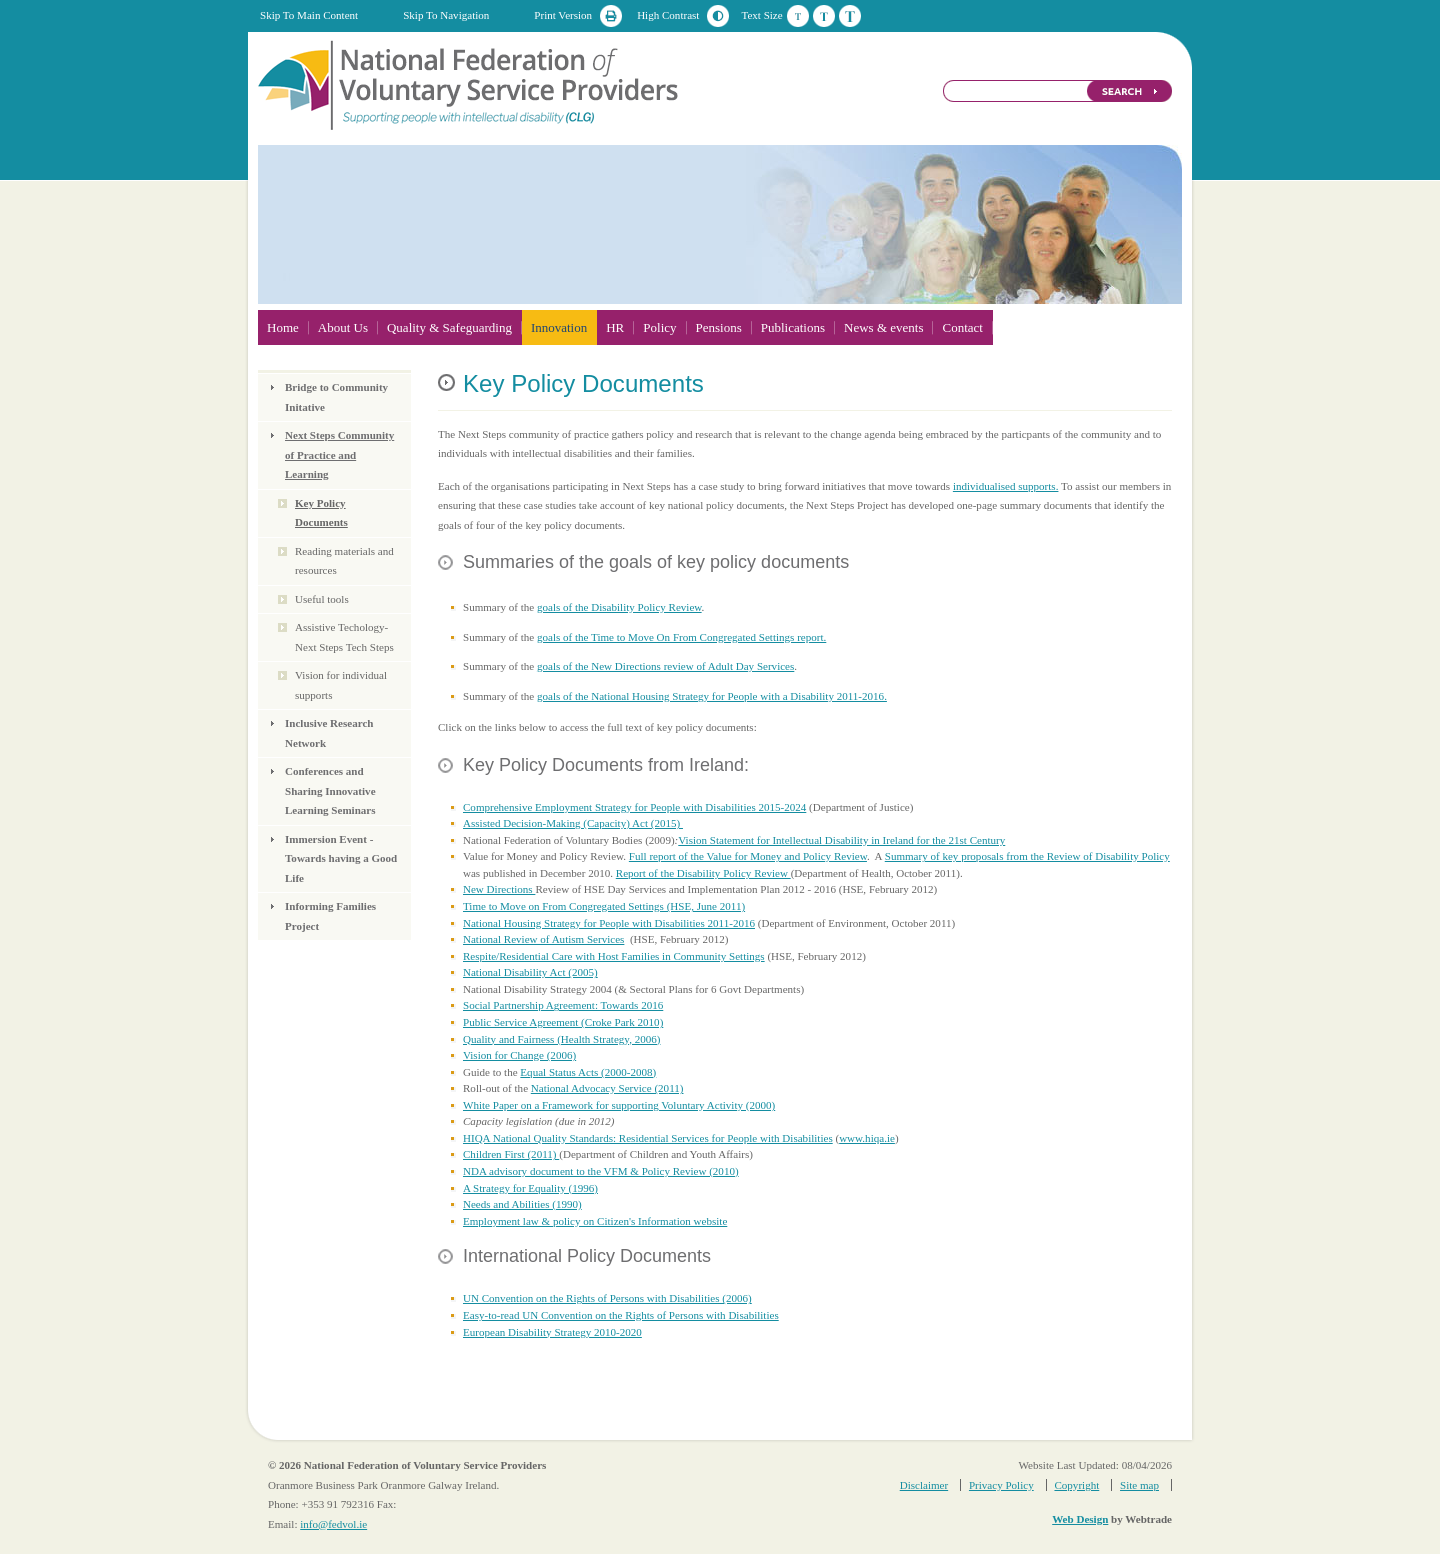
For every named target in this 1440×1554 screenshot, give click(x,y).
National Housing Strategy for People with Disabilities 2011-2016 (609, 923)
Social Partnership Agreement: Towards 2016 (563, 1005)
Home (283, 327)
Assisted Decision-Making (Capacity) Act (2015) (573, 823)
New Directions (499, 889)
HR (615, 327)
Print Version (563, 15)
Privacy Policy (1001, 1485)
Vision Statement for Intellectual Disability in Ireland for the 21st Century (841, 840)
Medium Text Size (824, 16)
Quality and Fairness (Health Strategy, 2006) (561, 1039)
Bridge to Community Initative (336, 397)
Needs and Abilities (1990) (522, 1204)
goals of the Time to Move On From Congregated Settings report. (681, 637)
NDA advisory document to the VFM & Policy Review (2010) (601, 1171)
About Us (343, 327)
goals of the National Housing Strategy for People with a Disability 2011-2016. (712, 696)
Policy (659, 327)
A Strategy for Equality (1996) (530, 1188)
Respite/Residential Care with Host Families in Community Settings (614, 956)
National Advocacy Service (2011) (607, 1088)
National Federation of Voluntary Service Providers (470, 84)
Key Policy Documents (321, 513)
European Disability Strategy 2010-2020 (552, 1332)
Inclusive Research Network (329, 733)
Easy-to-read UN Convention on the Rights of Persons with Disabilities (621, 1315)
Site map (1139, 1485)
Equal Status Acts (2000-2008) (588, 1072)
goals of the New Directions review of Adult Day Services (665, 666)
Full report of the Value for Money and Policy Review (748, 856)
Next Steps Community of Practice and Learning (339, 454)
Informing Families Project (330, 916)
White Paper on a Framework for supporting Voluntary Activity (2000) (619, 1105)
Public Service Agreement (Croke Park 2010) (563, 1022)
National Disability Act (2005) (530, 972)
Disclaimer (924, 1485)
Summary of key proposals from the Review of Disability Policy (1027, 856)
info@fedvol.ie (333, 1524)
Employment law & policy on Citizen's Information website (595, 1221)
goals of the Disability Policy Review (619, 607)
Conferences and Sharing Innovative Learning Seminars (330, 790)
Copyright (1076, 1485)
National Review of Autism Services (543, 939)
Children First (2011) (511, 1154)
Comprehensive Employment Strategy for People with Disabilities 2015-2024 (634, 807)
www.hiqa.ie (867, 1138)
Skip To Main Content (309, 15)
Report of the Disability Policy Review (703, 873)
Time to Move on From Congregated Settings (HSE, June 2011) (604, 906)
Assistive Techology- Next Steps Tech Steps (344, 637)
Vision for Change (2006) (519, 1055)
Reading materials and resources (344, 561)
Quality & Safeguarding (449, 327)
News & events (883, 327)
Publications (793, 327)
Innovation (559, 327)
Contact (962, 327)
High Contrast (668, 15)
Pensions (719, 327)
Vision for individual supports (341, 685)
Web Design (1080, 1519)
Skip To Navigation (446, 15)
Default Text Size (798, 16)
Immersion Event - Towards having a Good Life (341, 858)
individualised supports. (1006, 486)
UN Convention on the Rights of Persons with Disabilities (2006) (607, 1298)
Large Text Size (850, 16)
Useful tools (322, 599)
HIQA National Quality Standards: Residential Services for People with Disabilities (648, 1138)
